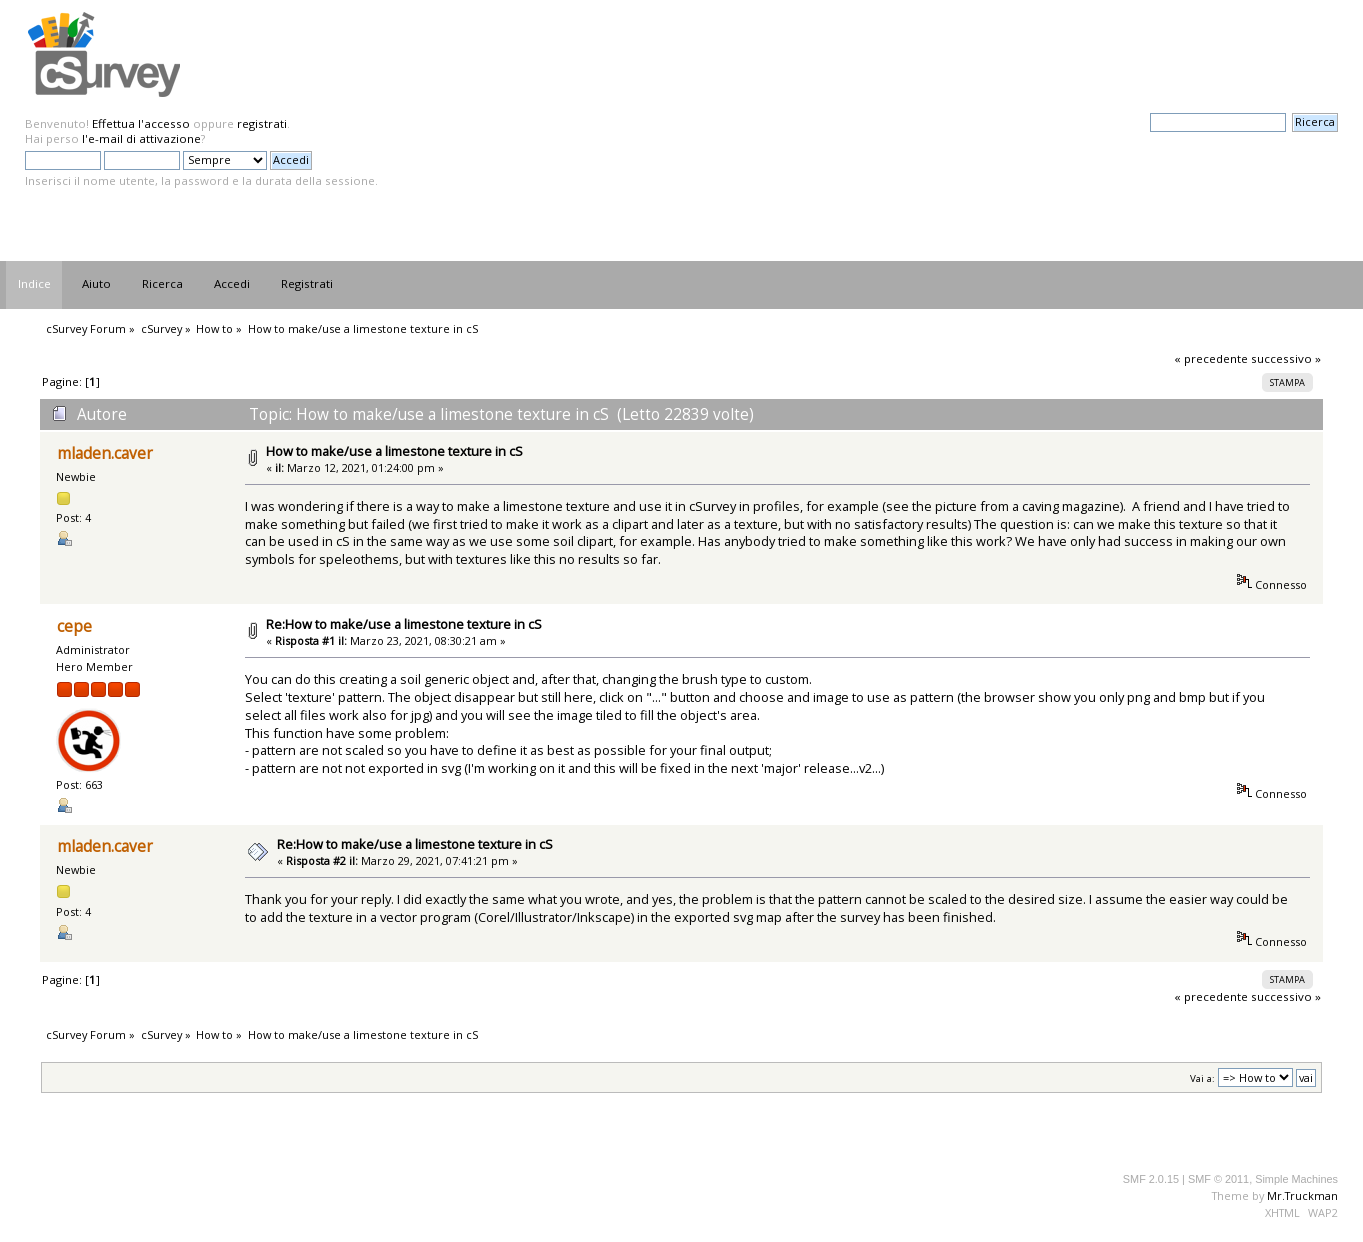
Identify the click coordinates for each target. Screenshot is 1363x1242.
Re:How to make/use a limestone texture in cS (404, 624)
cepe (74, 626)
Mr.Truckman (1302, 1195)
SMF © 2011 (1218, 1179)
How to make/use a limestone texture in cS (394, 451)
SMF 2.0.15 (1151, 1179)
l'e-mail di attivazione (141, 138)
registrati (262, 123)
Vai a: (1202, 1078)
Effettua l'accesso (141, 123)
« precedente (1211, 358)
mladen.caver (105, 453)
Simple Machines (1296, 1179)
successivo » (1286, 358)
